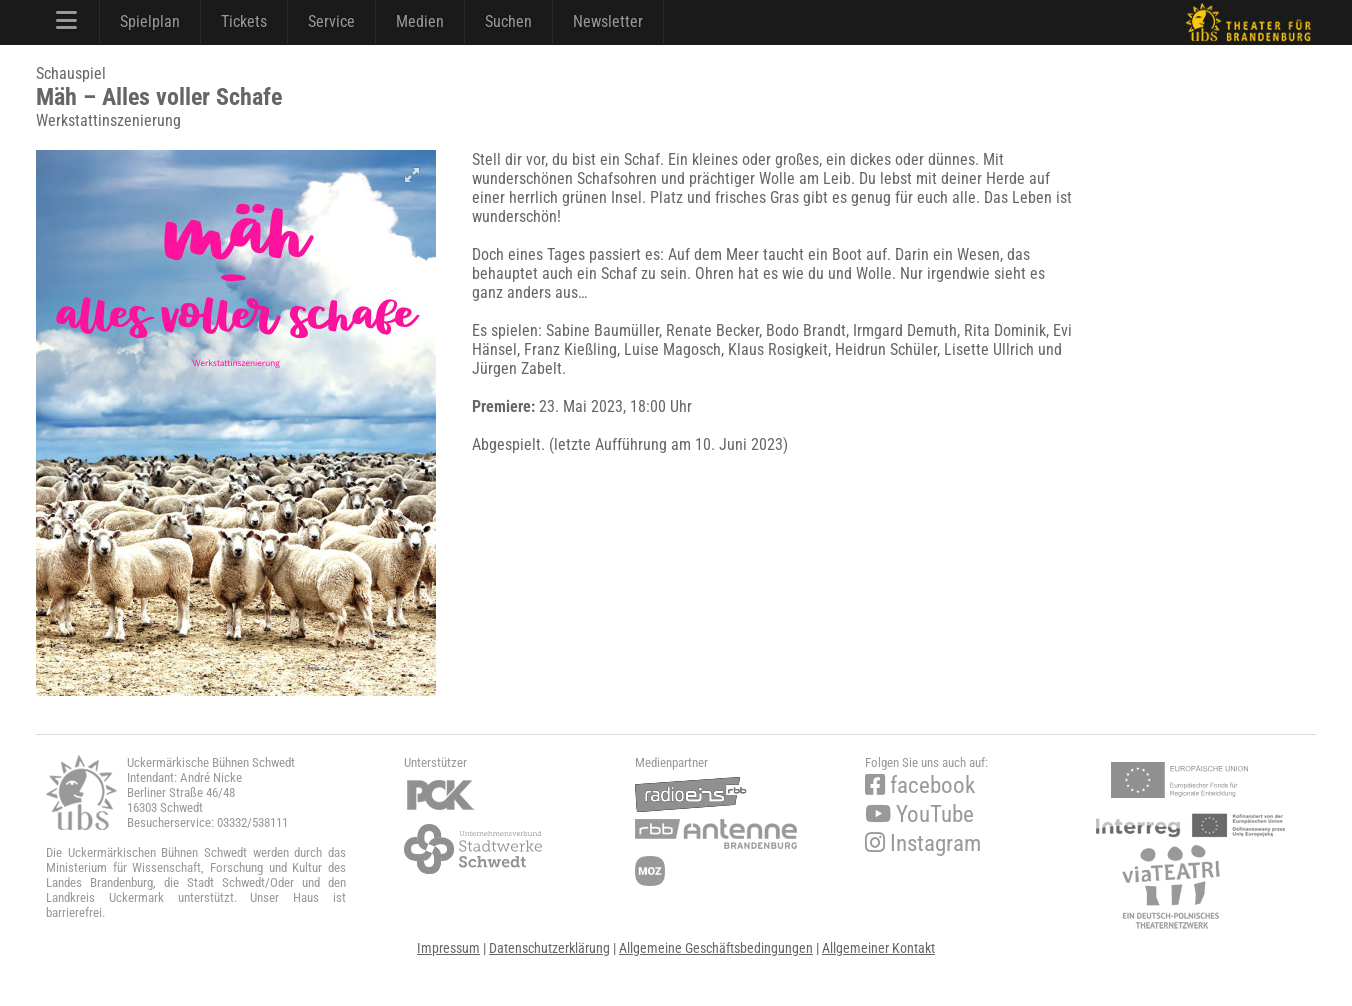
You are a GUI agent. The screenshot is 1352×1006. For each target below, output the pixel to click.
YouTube (919, 814)
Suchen (508, 21)
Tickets (244, 21)
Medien (420, 21)
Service (331, 21)
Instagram (923, 843)
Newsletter (608, 21)
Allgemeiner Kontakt (878, 948)
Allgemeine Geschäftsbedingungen (716, 948)
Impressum (448, 948)
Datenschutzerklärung (549, 948)
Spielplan (150, 21)
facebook (920, 785)
